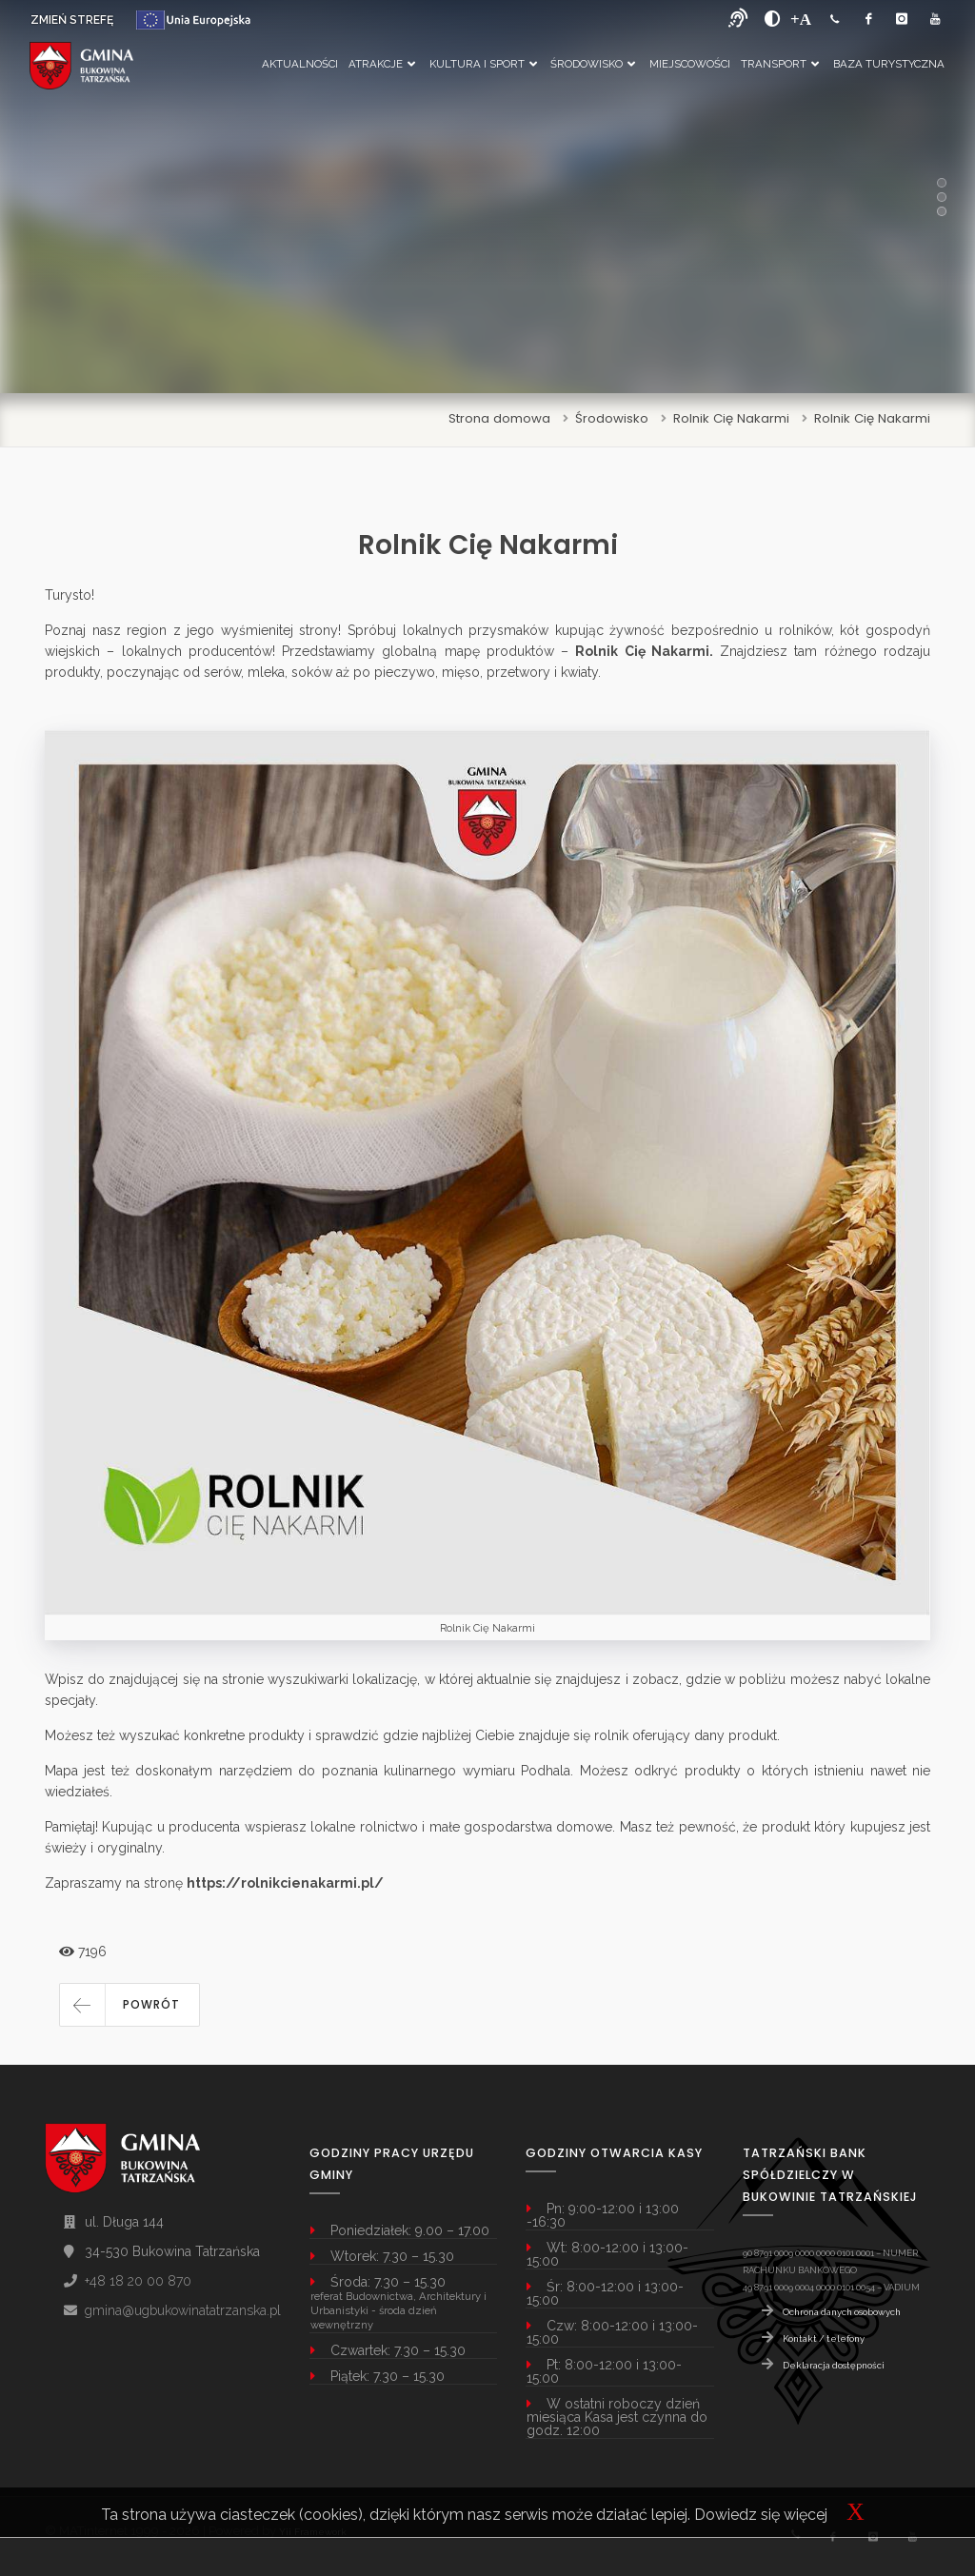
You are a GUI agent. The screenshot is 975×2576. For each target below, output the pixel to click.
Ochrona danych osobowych (842, 2312)
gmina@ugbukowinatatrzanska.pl (183, 2310)
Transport (780, 63)
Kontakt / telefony (824, 2338)
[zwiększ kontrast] (773, 19)
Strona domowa (499, 418)
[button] (129, 2005)
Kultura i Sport (483, 63)
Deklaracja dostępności (834, 2365)
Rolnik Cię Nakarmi (731, 418)
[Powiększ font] (800, 19)
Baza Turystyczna (889, 63)
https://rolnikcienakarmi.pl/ (285, 1883)
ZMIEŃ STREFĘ (71, 20)
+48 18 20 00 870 (138, 2281)
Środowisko (592, 63)
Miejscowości (689, 63)
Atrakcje (381, 63)
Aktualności (300, 63)
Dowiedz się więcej (760, 2515)
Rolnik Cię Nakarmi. (644, 651)
